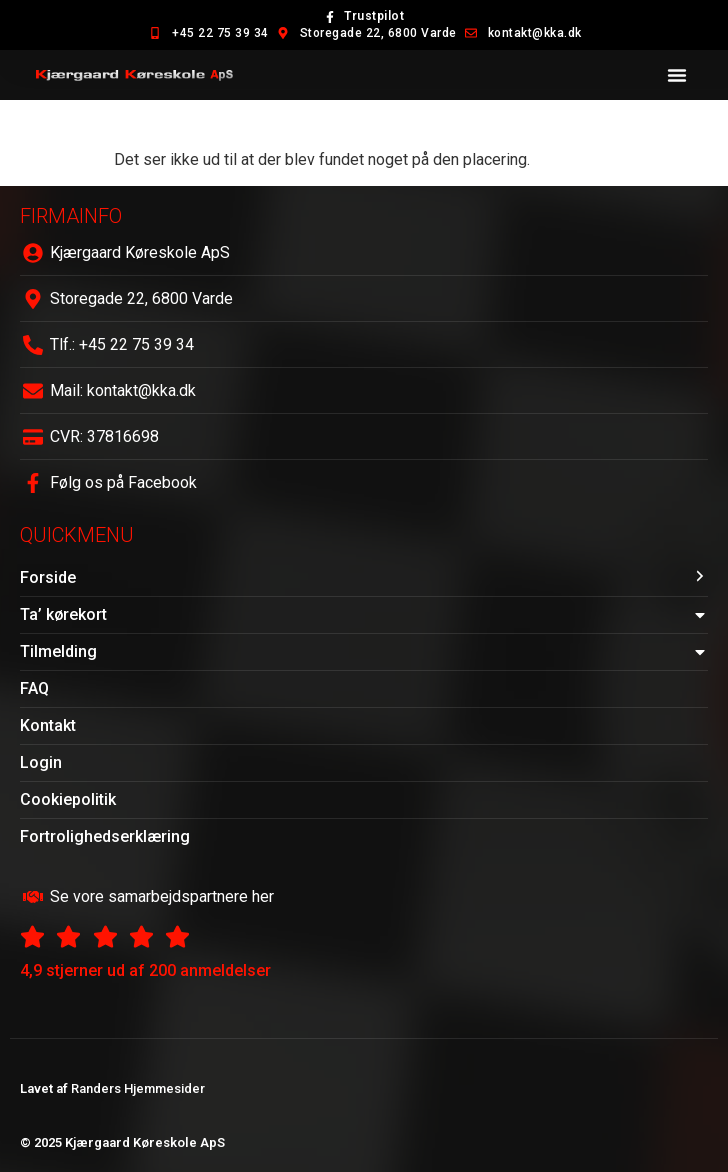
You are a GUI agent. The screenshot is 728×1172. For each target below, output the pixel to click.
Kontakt (48, 725)
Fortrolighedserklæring (105, 836)
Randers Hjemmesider (138, 1088)
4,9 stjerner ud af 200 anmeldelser (145, 970)
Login (41, 762)
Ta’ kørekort (364, 615)
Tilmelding (364, 652)
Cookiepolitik (68, 799)
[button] (677, 75)
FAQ (34, 688)
